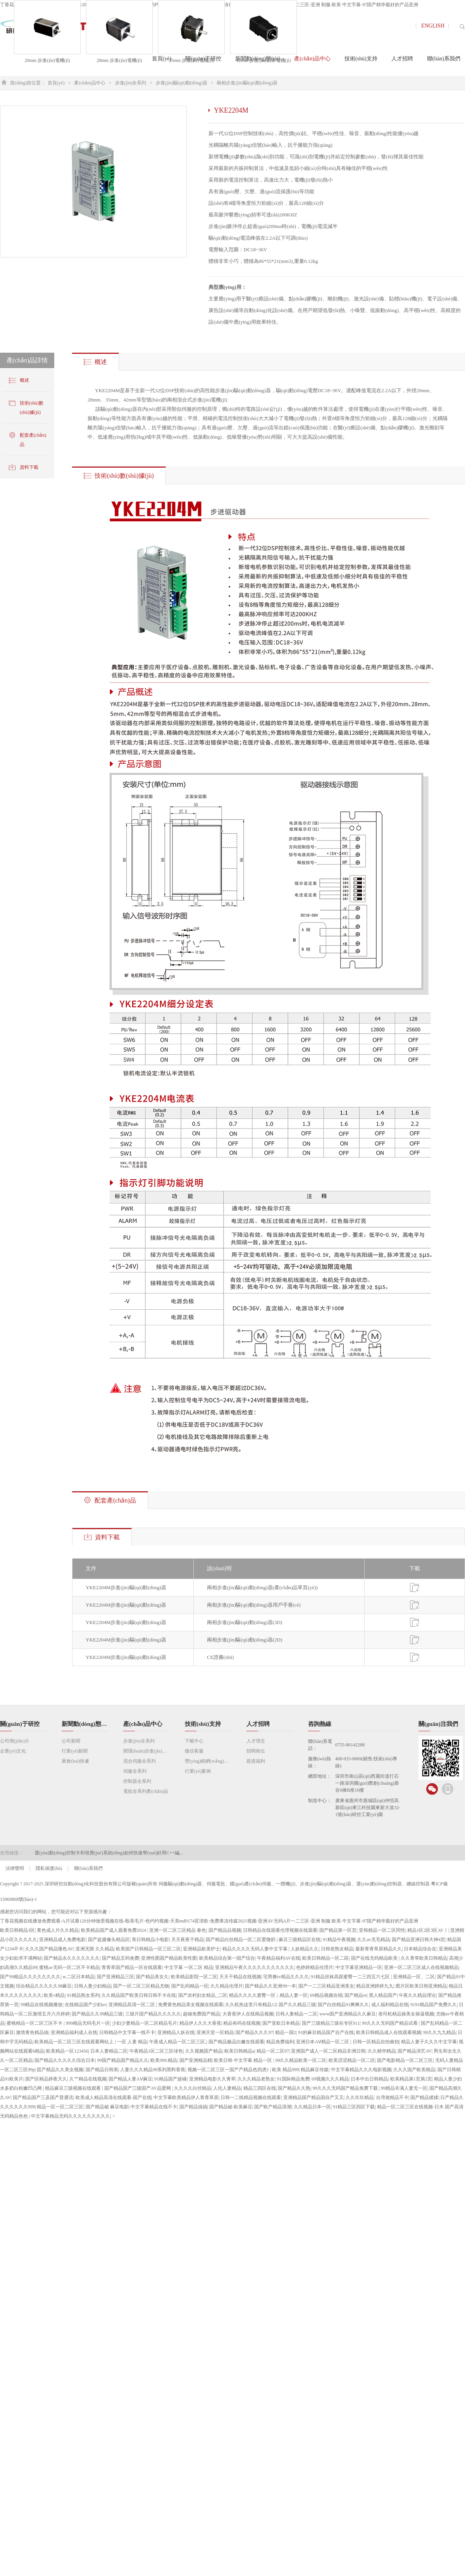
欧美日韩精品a (239, 2051)
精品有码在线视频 (241, 2023)
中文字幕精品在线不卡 (154, 2107)
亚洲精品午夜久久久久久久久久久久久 (254, 1967)
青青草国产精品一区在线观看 (132, 1967)
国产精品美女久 (152, 1976)
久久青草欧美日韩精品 (424, 1958)
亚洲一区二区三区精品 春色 (177, 1930)
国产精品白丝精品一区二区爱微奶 (241, 1939)
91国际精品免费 (293, 2079)
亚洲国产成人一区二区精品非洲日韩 (328, 2051)
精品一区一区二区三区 (60, 2107)
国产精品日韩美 (102, 2069)
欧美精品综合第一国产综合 (227, 1958)
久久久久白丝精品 (192, 2088)
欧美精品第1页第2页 (411, 2079)
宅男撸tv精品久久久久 (285, 1976)
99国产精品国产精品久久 (122, 2060)
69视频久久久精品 (330, 2079)
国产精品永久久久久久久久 (72, 1958)
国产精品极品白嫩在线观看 (236, 2041)
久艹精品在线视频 (88, 2079)
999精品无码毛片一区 (88, 2023)
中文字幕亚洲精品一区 (359, 1967)
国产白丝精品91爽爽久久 (343, 2004)
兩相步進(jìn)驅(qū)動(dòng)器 (247, 83)
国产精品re (355, 1995)
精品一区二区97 (273, 2051)
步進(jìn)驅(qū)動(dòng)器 (181, 83)
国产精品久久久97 (254, 2032)
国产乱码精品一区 (189, 1986)
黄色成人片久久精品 (58, 1930)
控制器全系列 (137, 1781)
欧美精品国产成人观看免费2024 (114, 1930)
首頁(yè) (56, 83)
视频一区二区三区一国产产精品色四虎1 (229, 2069)
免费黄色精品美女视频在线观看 (190, 2004)
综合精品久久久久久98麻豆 (44, 1986)
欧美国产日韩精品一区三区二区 (148, 1949)
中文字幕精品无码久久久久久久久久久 (70, 2116)
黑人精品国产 (383, 1995)
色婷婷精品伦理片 (314, 1967)
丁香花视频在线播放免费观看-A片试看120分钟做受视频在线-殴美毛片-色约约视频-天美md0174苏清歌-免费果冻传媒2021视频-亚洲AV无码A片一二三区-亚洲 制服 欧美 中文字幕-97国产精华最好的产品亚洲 (209, 1921)
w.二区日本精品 (78, 1976)
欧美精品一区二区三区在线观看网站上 (74, 2041)
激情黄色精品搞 (32, 2032)
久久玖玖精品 (360, 2097)
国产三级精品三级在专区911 (331, 2023)
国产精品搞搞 (193, 2107)
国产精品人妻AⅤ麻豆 (130, 2079)
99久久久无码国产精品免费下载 (346, 2088)
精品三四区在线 (259, 2088)
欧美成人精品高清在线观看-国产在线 (114, 2097)
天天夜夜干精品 (187, 1939)
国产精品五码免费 (120, 1958)
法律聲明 (14, 1868)
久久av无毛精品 (373, 1939)
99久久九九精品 (439, 2032)
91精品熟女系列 (83, 1995)
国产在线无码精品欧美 (375, 1958)
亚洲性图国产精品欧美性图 (169, 1958)
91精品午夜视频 (339, 1939)
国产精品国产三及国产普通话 (43, 2097)
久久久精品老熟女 (256, 2079)
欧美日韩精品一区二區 (325, 1958)
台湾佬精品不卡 (392, 2097)
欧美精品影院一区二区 (194, 1976)
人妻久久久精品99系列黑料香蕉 (152, 2069)
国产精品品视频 (224, 1930)
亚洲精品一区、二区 (414, 1976)
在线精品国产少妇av (85, 2004)
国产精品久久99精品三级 (97, 2014)
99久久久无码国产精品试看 (390, 2023)
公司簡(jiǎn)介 (14, 1741)
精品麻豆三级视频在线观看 (73, 2088)
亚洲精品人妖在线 (176, 2032)
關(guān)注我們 (438, 1724)
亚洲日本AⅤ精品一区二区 (323, 2041)
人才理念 (255, 1741)
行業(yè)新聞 (75, 1751)
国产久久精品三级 (297, 2004)
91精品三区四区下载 (354, 2107)
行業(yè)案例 (198, 1771)
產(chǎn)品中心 (89, 83)
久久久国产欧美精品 (414, 2069)
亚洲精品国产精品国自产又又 (313, 2097)
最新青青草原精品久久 (378, 1949)
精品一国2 (285, 2032)
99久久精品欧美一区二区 (300, 2060)
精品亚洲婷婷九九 (374, 1986)
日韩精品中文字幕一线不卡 (127, 2032)
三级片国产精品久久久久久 (153, 2014)
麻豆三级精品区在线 (299, 1939)
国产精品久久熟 (294, 2088)
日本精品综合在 (420, 1949)
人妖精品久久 (305, 1949)
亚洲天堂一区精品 (215, 2032)
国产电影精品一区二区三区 (405, 2060)
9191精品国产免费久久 (433, 2004)
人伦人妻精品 (227, 2088)
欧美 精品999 (285, 2069)
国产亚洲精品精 (195, 2060)
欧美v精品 (54, 1995)
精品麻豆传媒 (315, 2069)
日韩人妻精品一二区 (296, 2014)
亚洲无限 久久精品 (95, 1949)
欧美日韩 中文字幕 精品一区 (243, 2060)
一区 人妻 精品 (132, 2041)
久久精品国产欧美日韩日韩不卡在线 (139, 1995)
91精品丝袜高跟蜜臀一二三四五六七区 (351, 1976)
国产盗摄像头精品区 (109, 1939)
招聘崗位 (255, 1751)
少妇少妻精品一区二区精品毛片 (144, 2023)
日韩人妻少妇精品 (92, 1986)
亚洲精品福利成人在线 (74, 2032)
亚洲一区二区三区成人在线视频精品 (421, 1967)
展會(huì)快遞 (75, 1761)
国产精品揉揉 (424, 2097)
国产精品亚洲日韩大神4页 (418, 1939)
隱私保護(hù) (49, 1868)
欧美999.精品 (163, 2060)
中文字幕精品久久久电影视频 (361, 2069)
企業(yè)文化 (13, 1751)
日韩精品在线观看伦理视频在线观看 (280, 1930)
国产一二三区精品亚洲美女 (326, 1986)
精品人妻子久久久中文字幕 (429, 2041)
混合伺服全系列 (139, 1761)
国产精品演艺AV (415, 2051)
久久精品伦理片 (226, 1986)
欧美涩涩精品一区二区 (352, 2060)
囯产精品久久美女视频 (60, 2069)
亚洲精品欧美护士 (201, 1949)
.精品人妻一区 (293, 1995)
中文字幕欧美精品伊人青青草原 (186, 2097)
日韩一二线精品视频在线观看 (250, 2097)
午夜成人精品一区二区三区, (177, 2041)
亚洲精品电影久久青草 (212, 2079)
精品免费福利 (280, 2041)
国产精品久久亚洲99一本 (270, 1986)
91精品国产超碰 (170, 2079)
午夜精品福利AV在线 (278, 1958)
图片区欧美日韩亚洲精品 (421, 1986)
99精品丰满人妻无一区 (404, 2088)
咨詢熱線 (319, 1724)
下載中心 (194, 1741)
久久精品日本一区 (312, 2107)
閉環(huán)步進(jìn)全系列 (146, 1751)
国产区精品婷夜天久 (46, 2079)
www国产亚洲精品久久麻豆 (347, 2014)
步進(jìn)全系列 (130, 83)
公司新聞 (71, 1741)
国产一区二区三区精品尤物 (141, 1986)
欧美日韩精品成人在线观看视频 (388, 2032)
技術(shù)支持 (203, 1724)
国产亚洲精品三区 (115, 1976)
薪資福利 (255, 1761)
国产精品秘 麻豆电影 (107, 2107)
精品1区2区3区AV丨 (427, 1930)
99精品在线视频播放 (41, 2004)
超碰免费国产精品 (201, 2014)
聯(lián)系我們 (88, 1868)
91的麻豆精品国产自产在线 (326, 2032)
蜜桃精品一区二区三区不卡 (35, 2023)
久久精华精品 (382, 2051)
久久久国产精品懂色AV (49, 1949)
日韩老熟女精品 (337, 1949)
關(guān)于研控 (20, 1724)
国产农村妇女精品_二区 (202, 1995)
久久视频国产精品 (203, 2051)
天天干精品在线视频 (240, 1976)
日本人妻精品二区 (108, 2051)
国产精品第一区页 (337, 1930)
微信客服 (194, 1751)
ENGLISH (432, 26)
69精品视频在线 (326, 1995)
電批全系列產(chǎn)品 (145, 1791)
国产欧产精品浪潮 (272, 2107)
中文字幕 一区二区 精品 (188, 1967)
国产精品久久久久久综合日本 (64, 2060)
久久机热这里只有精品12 (250, 2004)
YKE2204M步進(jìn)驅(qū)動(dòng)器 (126, 1587)
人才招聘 (258, 1724)
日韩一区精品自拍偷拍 (376, 2041)
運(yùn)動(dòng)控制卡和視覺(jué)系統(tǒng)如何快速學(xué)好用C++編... (108, 1853)
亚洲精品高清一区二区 (132, 2004)
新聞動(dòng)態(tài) (85, 1724)
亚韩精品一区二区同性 (382, 1930)
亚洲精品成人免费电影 (62, 1939)
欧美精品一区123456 (67, 2051)
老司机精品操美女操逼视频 (406, 2014)
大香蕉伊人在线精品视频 (248, 2014)
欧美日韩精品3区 (17, 1930)
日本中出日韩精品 (369, 2079)
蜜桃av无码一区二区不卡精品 (69, 1967)
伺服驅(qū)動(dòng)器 (180, 1884)
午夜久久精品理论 (417, 1995)
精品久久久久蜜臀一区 (253, 1995)
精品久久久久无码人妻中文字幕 (255, 1949)
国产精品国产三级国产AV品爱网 (138, 2088)
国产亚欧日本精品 (281, 2023)
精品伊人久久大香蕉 (200, 2023)
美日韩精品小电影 (150, 1939)
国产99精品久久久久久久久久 (30, 1976)
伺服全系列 (134, 1771)
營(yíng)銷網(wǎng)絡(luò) (208, 1761)
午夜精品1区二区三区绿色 (156, 2051)
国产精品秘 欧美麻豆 (230, 2107)
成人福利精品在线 (389, 2004)
